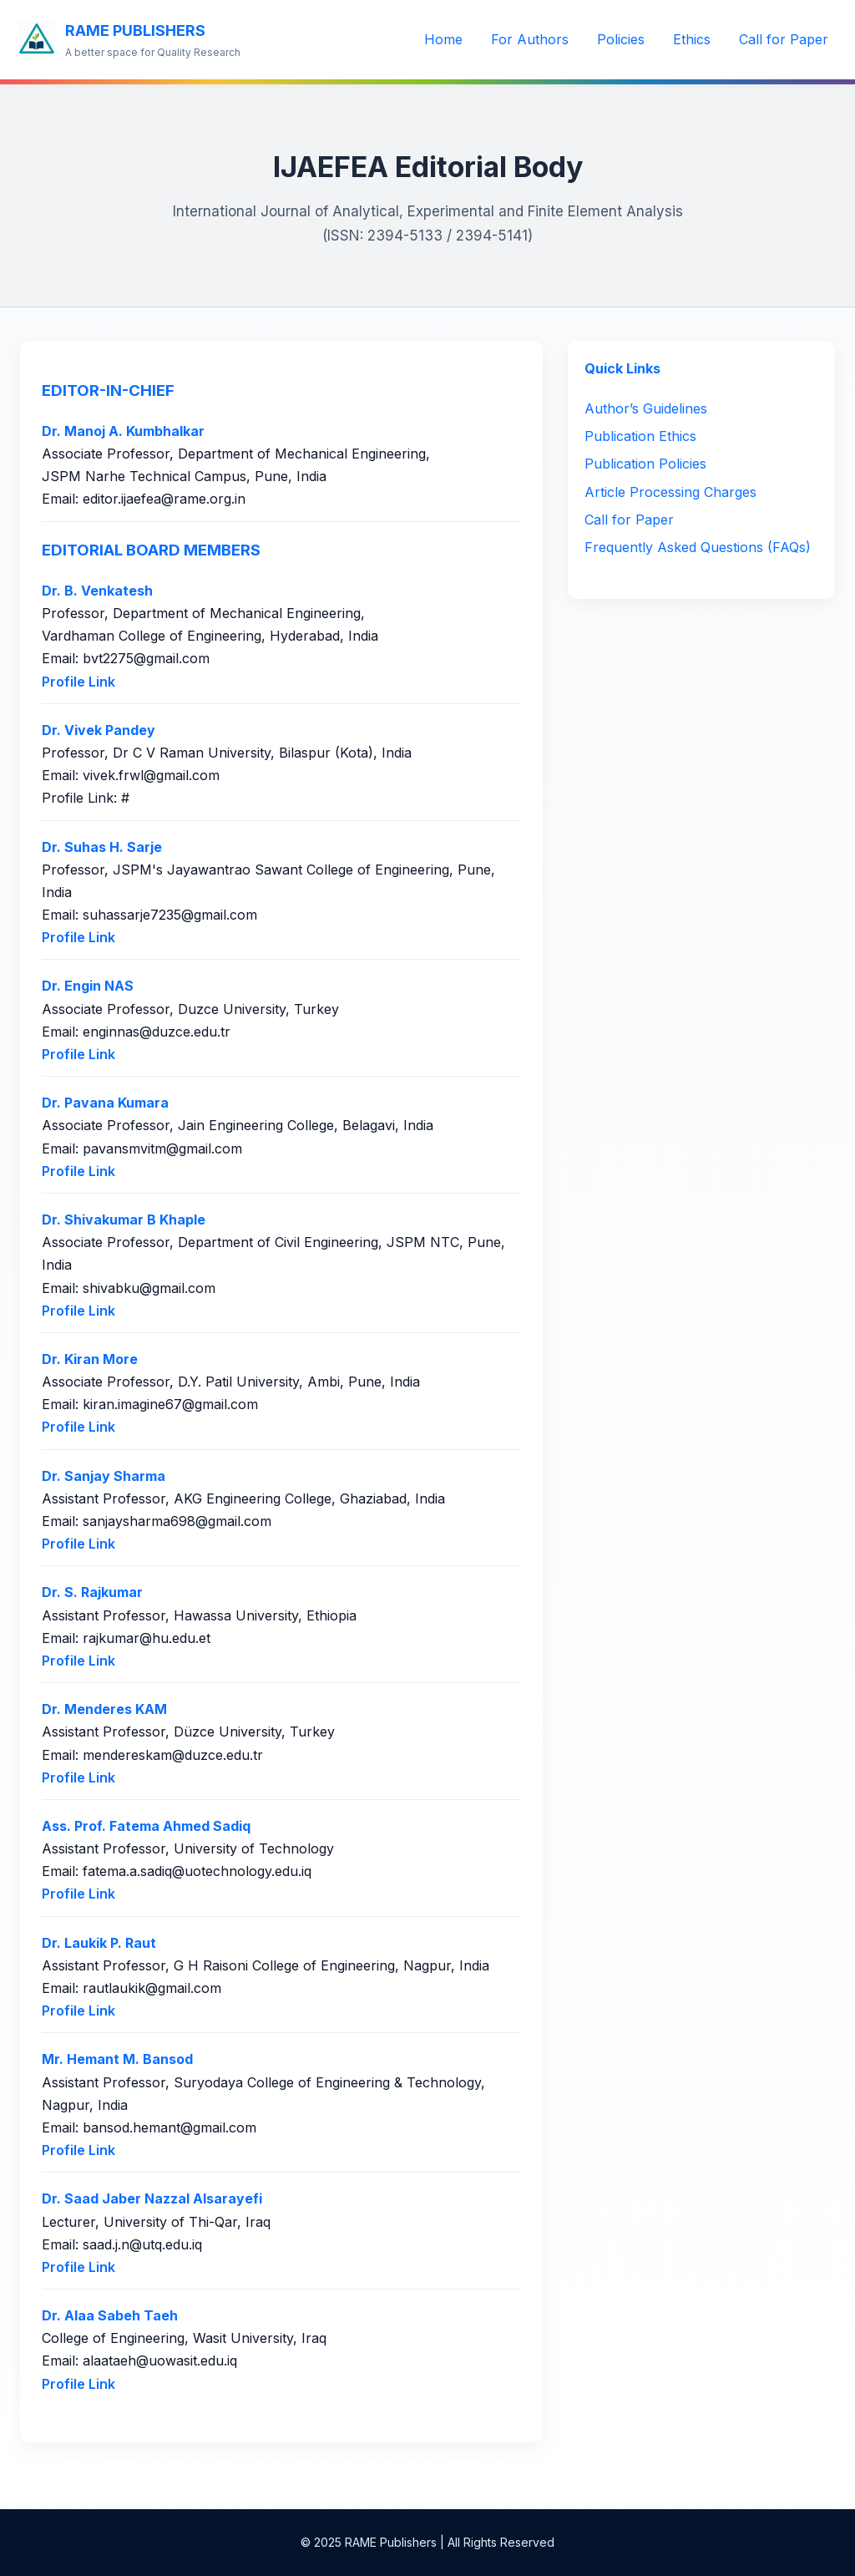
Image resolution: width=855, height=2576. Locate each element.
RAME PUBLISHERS (135, 30)
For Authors (530, 39)
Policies (621, 39)
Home (443, 39)
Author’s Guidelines (645, 408)
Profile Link (78, 681)
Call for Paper (783, 39)
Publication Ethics (640, 436)
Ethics (692, 39)
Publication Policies (645, 463)
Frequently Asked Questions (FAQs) (697, 547)
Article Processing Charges (670, 492)
